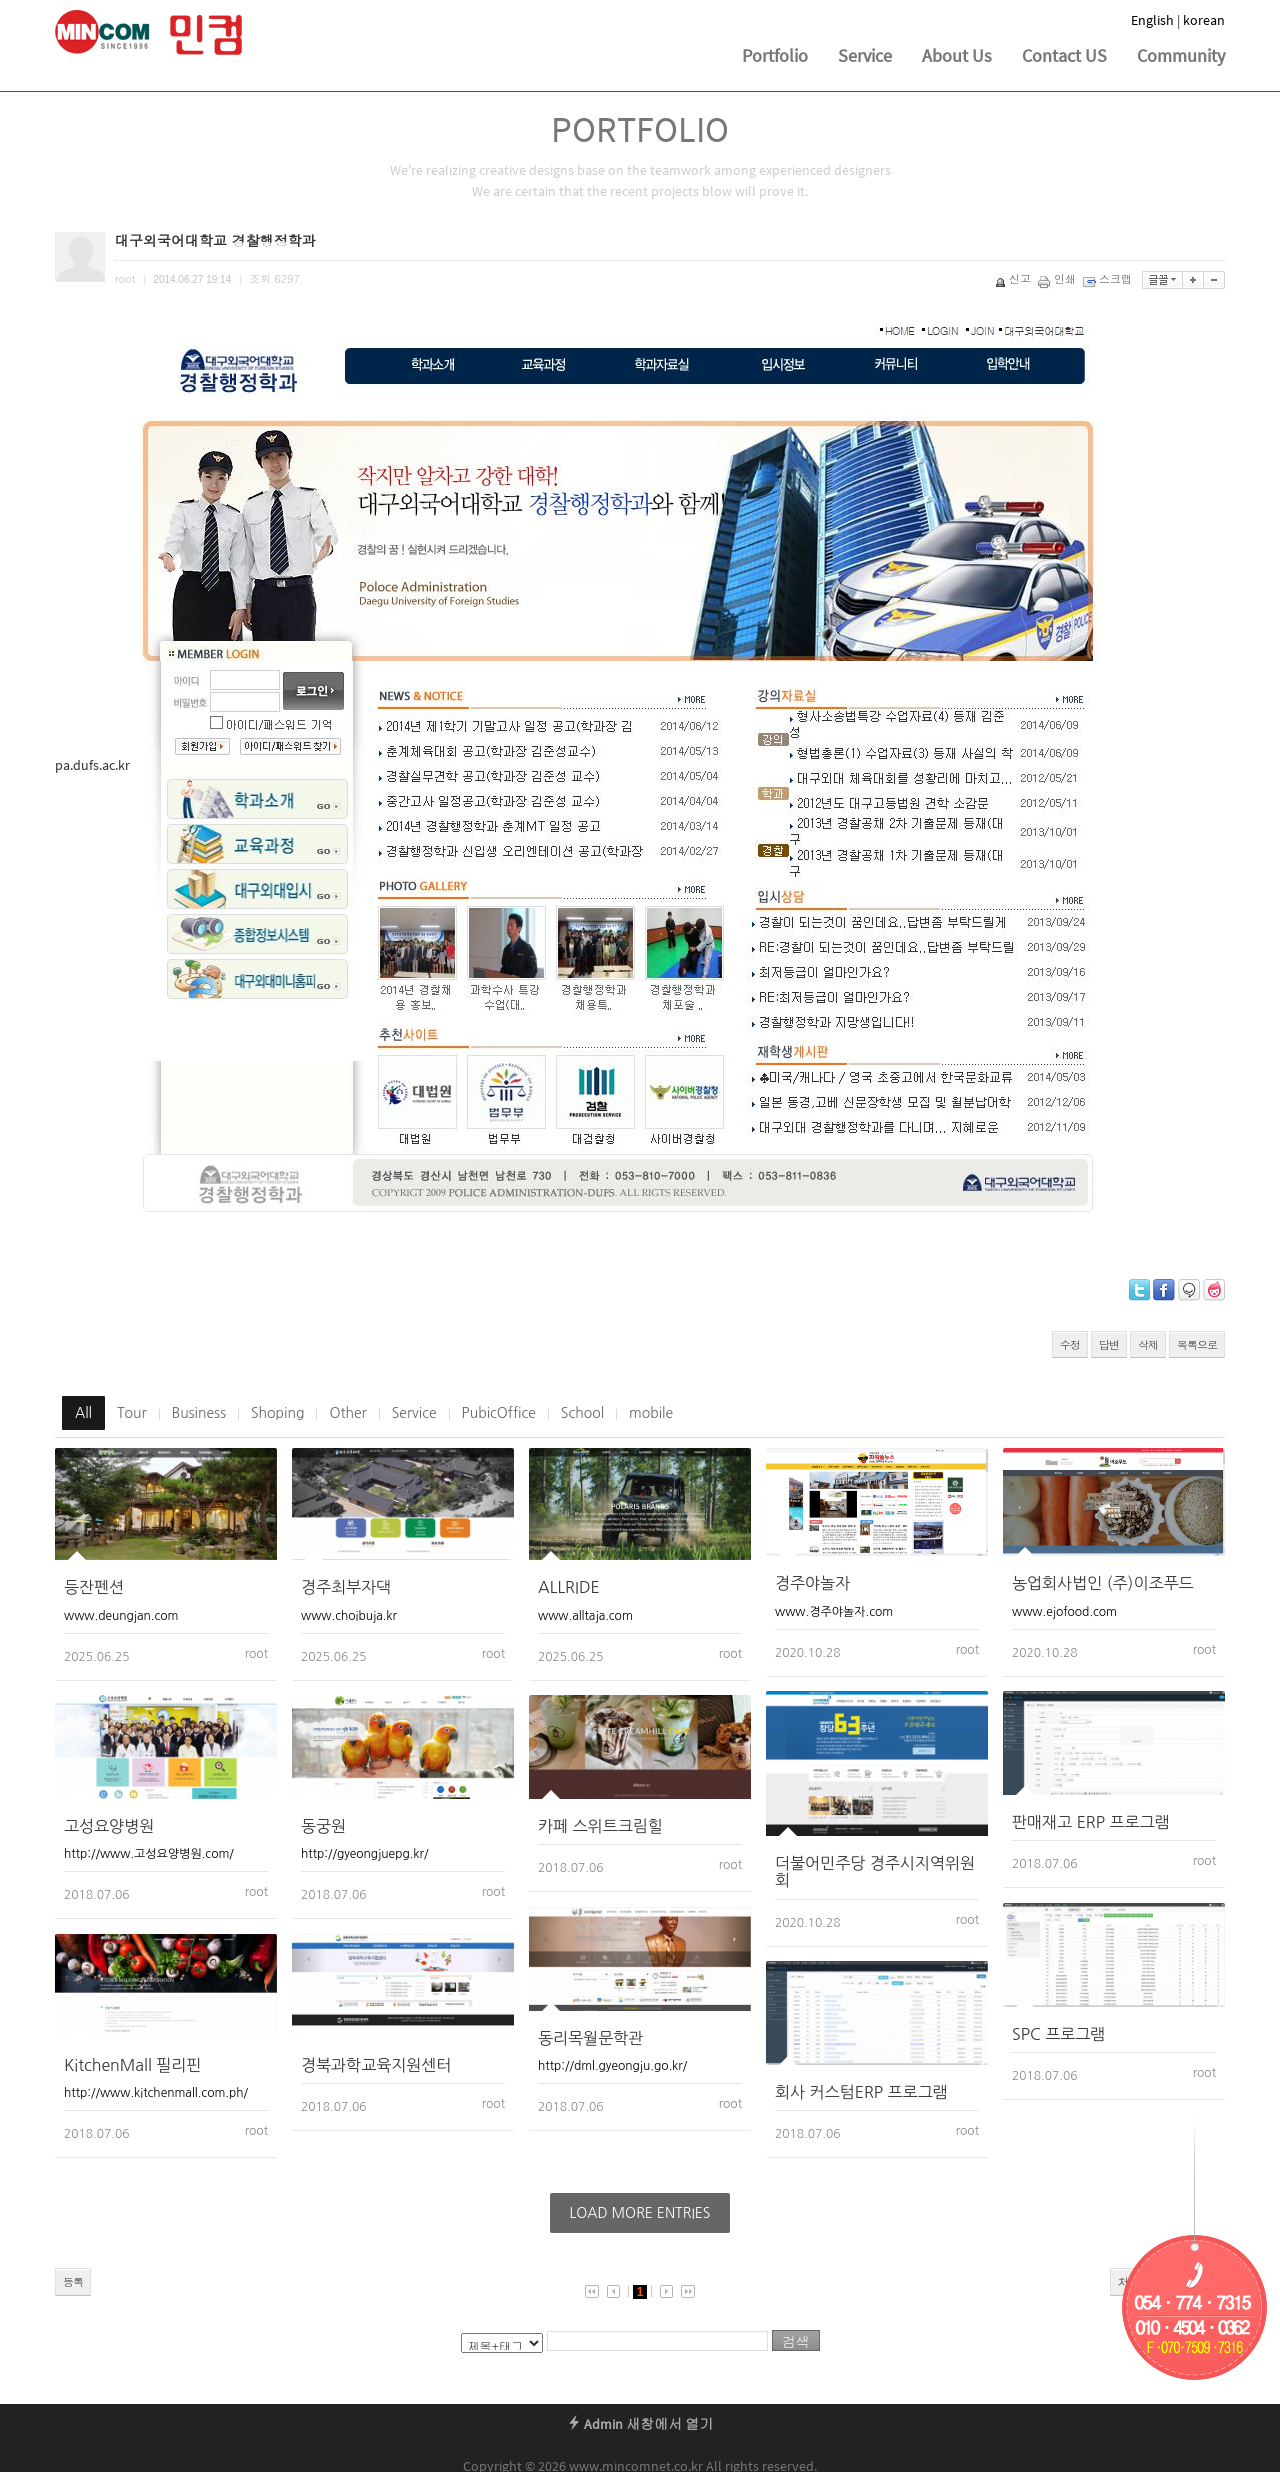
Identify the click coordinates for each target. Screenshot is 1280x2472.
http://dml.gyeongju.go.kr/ (612, 2066)
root (256, 1654)
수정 (1070, 1344)
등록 (73, 2281)
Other (347, 1413)
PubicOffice (499, 1413)
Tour (132, 1413)
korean (1204, 20)
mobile (651, 1413)
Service (865, 55)
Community (1181, 55)
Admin (595, 2424)
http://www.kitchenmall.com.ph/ (156, 2093)
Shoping (277, 1413)
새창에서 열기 (669, 2424)
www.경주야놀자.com (834, 1612)
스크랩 (1109, 278)
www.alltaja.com (585, 1616)
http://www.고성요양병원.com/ (149, 1854)
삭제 (1148, 1344)
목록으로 (1197, 1344)
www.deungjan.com (121, 1616)
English (1152, 20)
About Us (957, 55)
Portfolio (775, 55)
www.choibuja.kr (349, 1616)
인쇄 (1058, 278)
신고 (1014, 278)
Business (199, 1413)
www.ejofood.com (1064, 1612)
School (582, 1413)
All (83, 1413)
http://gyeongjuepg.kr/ (364, 1854)
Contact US (1064, 55)
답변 (1109, 1344)
